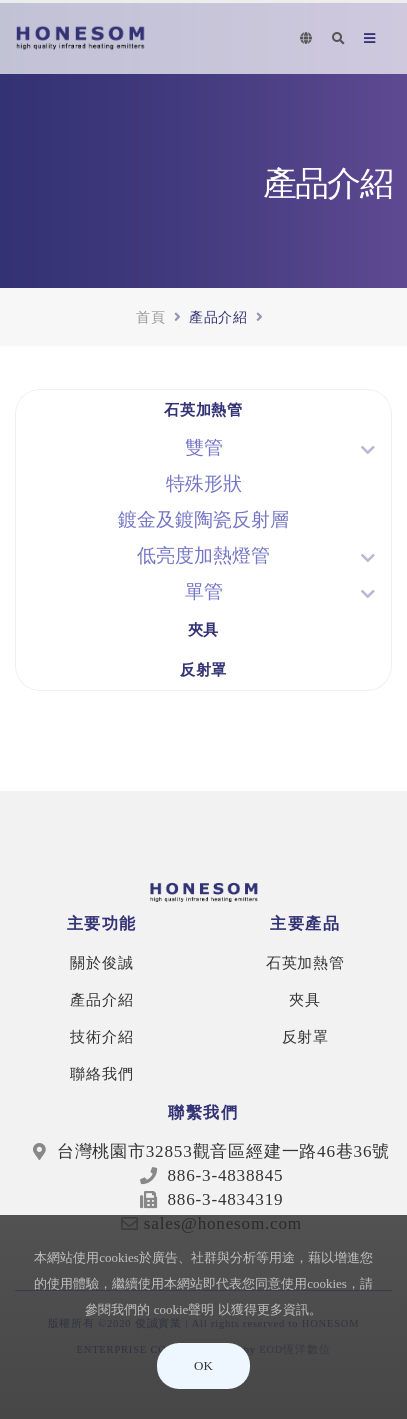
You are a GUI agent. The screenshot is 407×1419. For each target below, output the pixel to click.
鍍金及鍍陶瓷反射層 (203, 519)
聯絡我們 (101, 1073)
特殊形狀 (204, 483)
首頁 (151, 316)
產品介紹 (101, 999)
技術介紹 (101, 1036)
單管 (204, 591)
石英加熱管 (203, 409)
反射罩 (203, 669)
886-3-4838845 (222, 1175)
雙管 (204, 447)
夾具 (204, 629)
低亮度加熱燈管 (203, 555)
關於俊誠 (101, 962)
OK (203, 1365)
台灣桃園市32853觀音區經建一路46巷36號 (223, 1151)
